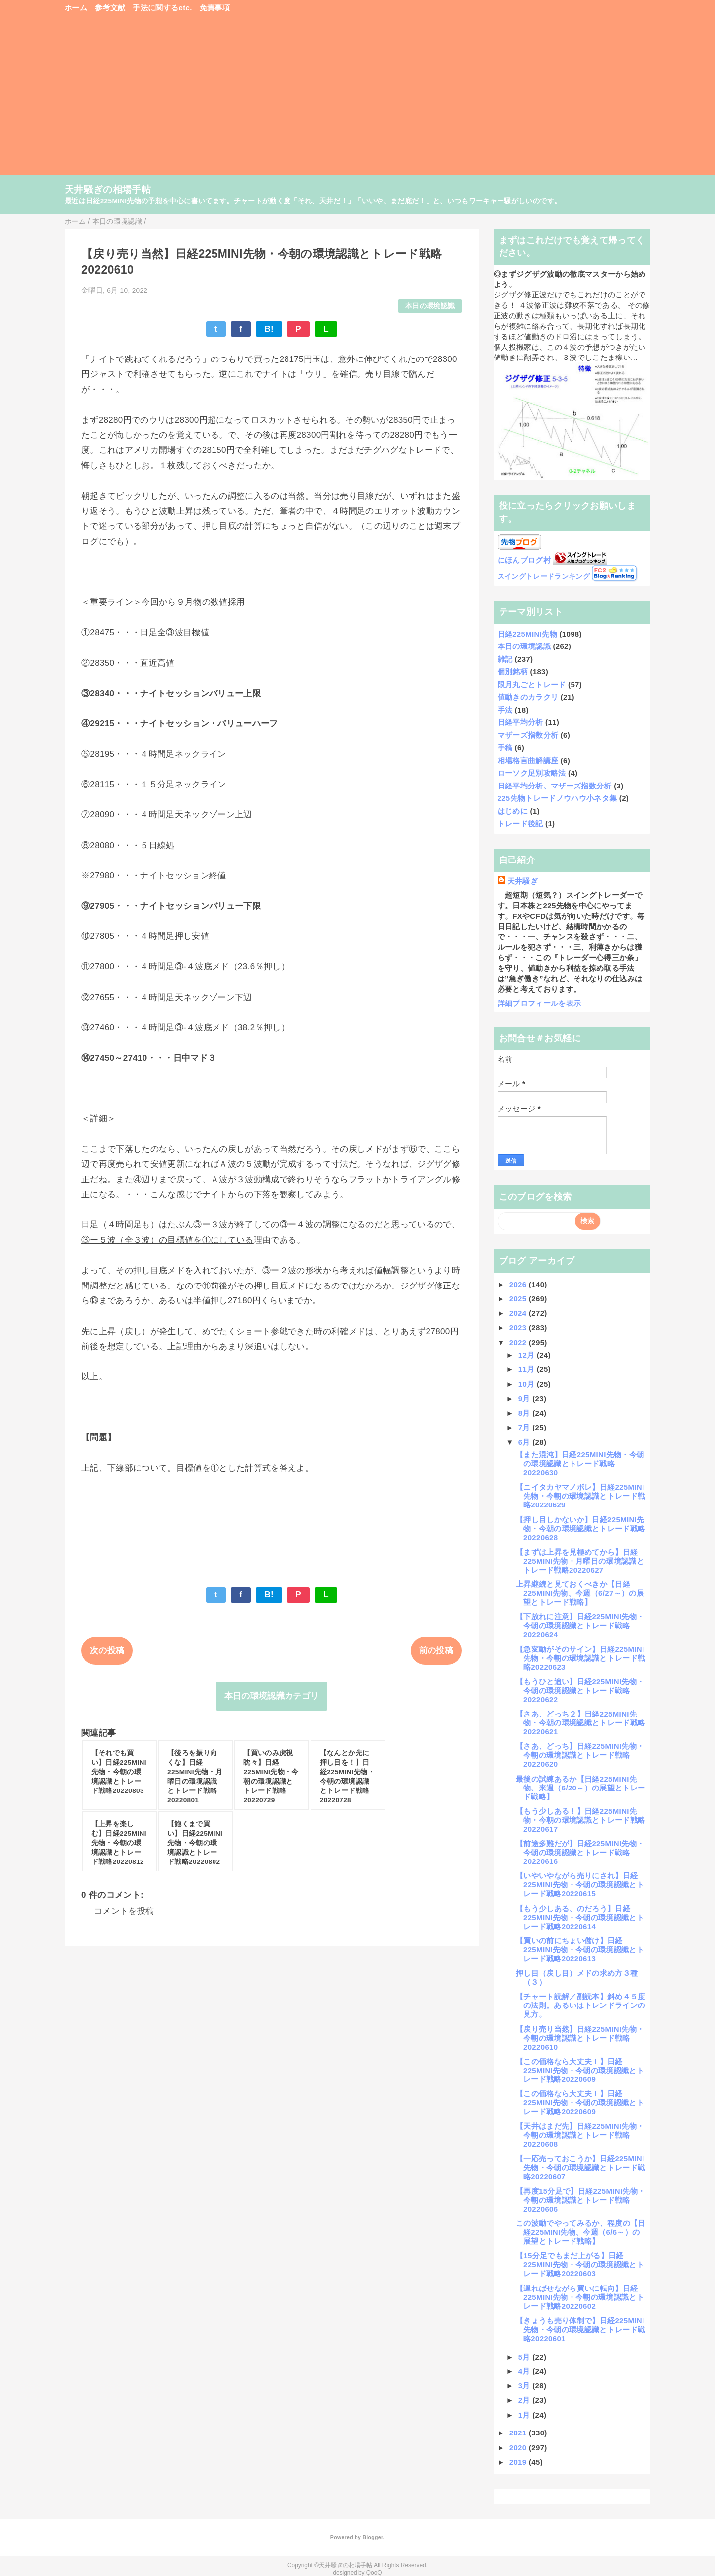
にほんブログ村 (524, 560)
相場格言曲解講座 (528, 760)
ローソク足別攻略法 (532, 773)
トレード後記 (520, 823)
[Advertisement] (357, 98)
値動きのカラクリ (528, 697)
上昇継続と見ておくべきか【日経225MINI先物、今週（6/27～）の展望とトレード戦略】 (580, 1593)
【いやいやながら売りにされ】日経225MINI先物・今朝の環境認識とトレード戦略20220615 (580, 1884)
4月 (525, 2371)
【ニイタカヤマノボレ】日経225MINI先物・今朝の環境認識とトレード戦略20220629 (580, 1496)
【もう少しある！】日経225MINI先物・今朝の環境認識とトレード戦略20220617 (580, 1820)
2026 (519, 1284)
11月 (527, 1369)
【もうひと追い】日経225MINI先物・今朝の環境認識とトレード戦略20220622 (580, 1690)
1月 (525, 2415)
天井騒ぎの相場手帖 (108, 189)
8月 (525, 1413)
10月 (527, 1384)
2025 (519, 1298)
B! (269, 329)
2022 (519, 1342)
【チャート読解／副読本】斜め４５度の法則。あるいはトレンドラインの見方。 (580, 2005)
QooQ (374, 2572)
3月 (525, 2385)
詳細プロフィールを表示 (539, 1003)
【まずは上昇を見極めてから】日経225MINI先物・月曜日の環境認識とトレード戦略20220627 (580, 1561)
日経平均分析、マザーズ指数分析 (555, 786)
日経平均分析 (520, 722)
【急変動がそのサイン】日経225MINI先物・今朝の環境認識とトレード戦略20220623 (580, 1658)
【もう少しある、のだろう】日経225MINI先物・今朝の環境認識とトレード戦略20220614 (580, 1917)
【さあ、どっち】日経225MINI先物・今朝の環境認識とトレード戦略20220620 (580, 1755)
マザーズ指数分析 (528, 735)
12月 (527, 1355)
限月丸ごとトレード (532, 684)
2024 (519, 1313)
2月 (525, 2400)
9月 (525, 1398)
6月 (525, 1442)
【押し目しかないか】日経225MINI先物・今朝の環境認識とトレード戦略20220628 (580, 1528)
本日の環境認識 (430, 306)
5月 (525, 2357)
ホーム (76, 7)
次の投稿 (107, 1650)
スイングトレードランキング (544, 576)
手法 (505, 710)
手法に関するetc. (162, 7)
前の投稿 (436, 1650)
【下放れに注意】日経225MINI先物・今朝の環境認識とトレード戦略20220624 (580, 1625)
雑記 (505, 659)
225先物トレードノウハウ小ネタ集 (557, 798)
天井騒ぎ (522, 881)
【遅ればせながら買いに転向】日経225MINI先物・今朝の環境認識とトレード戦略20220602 (580, 2297)
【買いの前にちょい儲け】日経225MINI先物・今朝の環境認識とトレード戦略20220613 (580, 1949)
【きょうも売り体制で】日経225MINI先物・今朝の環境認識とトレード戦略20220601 (580, 2329)
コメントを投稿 (124, 1911)
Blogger (372, 2537)
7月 (525, 1427)
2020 (519, 2447)
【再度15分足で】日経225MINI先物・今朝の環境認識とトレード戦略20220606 (580, 2200)
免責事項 (215, 7)
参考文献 (110, 7)
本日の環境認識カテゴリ (271, 1696)
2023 (519, 1327)
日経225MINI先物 (527, 634)
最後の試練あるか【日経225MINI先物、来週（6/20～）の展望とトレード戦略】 (580, 1788)
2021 (519, 2433)
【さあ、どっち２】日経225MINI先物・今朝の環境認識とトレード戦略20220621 (580, 1723)
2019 (519, 2462)
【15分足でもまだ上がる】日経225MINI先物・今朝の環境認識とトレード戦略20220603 (580, 2264)
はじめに (513, 811)
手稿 (505, 747)
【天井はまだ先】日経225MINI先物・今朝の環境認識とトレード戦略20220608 (580, 2135)
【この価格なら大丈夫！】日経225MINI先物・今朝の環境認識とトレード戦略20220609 (580, 2070)
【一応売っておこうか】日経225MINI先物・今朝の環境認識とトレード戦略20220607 (580, 2167)
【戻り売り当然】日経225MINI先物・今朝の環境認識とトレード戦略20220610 (580, 2038)
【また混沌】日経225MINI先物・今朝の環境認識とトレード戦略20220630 (580, 1463)
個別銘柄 (513, 671)
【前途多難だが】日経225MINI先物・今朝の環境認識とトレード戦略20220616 (580, 1852)
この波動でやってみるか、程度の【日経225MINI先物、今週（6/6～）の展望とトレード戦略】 (580, 2232)
